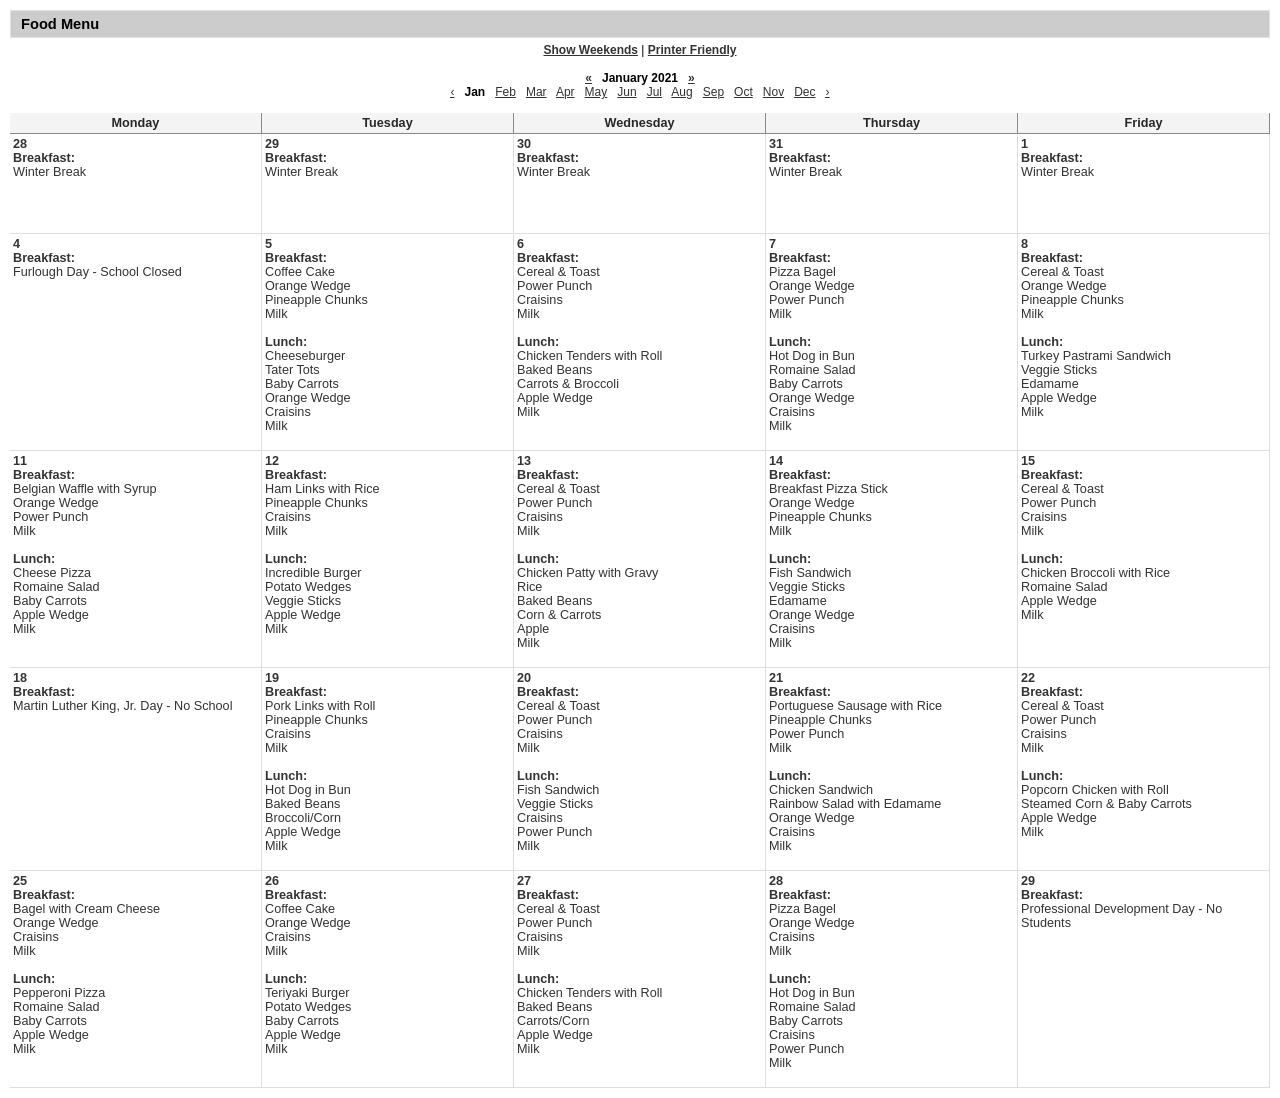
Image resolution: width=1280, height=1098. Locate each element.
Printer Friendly (692, 50)
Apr (565, 92)
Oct (743, 92)
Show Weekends (591, 50)
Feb (505, 92)
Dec (804, 92)
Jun (626, 92)
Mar (536, 92)
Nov (773, 92)
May (596, 92)
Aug (681, 92)
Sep (713, 92)
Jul (654, 92)
